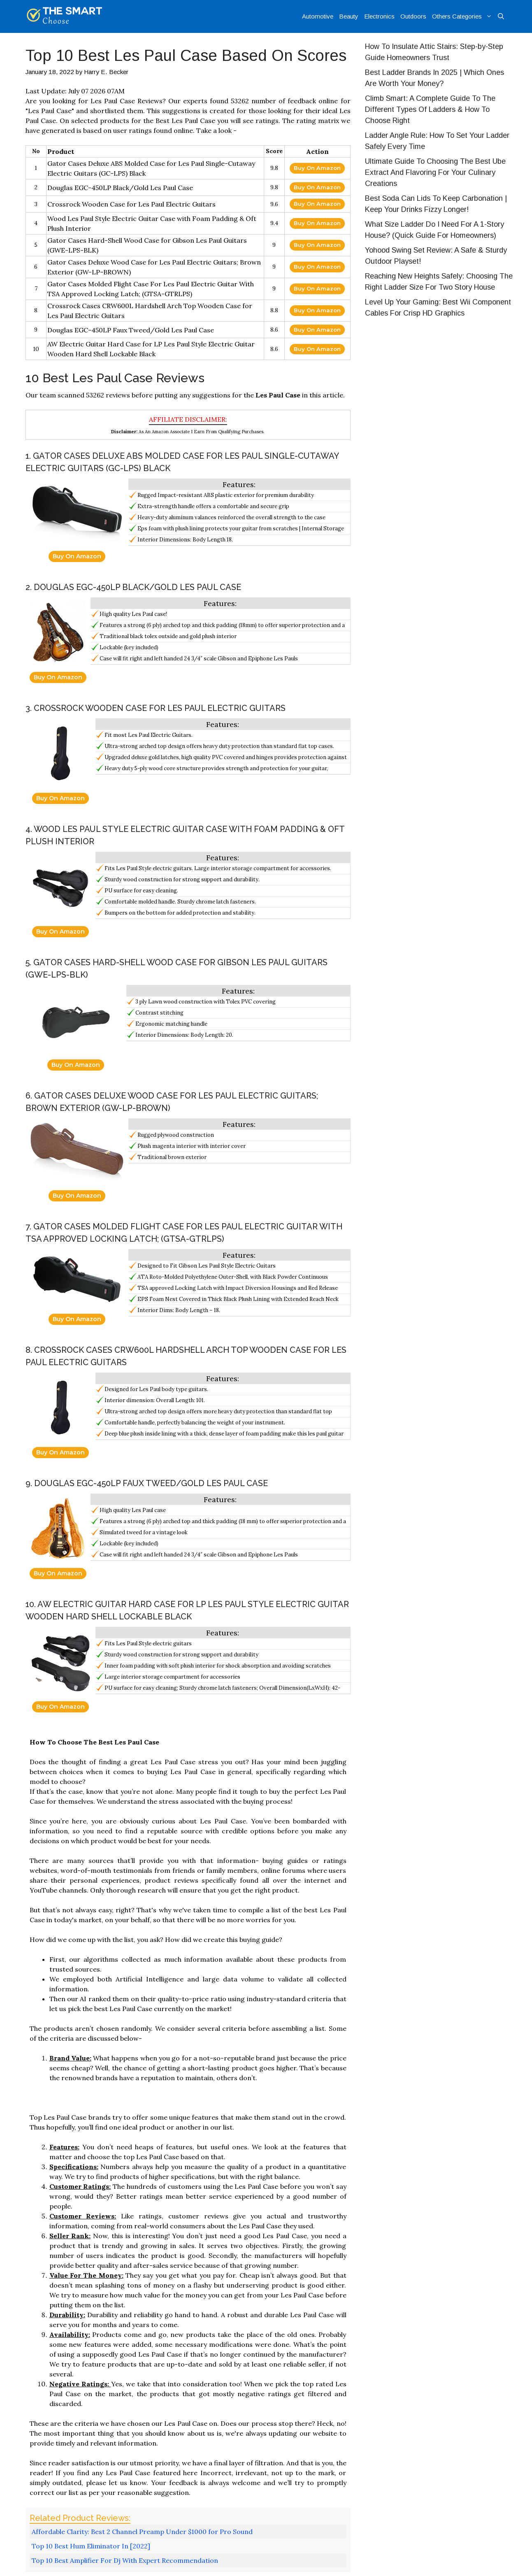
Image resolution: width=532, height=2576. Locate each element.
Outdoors (413, 16)
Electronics (379, 16)
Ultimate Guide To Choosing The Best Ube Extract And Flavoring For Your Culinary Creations (435, 172)
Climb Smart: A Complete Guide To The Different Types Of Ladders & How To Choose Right (430, 109)
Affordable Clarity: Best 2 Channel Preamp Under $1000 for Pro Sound (142, 2531)
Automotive (317, 16)
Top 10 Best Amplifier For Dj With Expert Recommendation (125, 2560)
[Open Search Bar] (501, 16)
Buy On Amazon (317, 168)
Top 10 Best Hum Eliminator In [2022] (91, 2546)
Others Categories (463, 16)
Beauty (348, 16)
